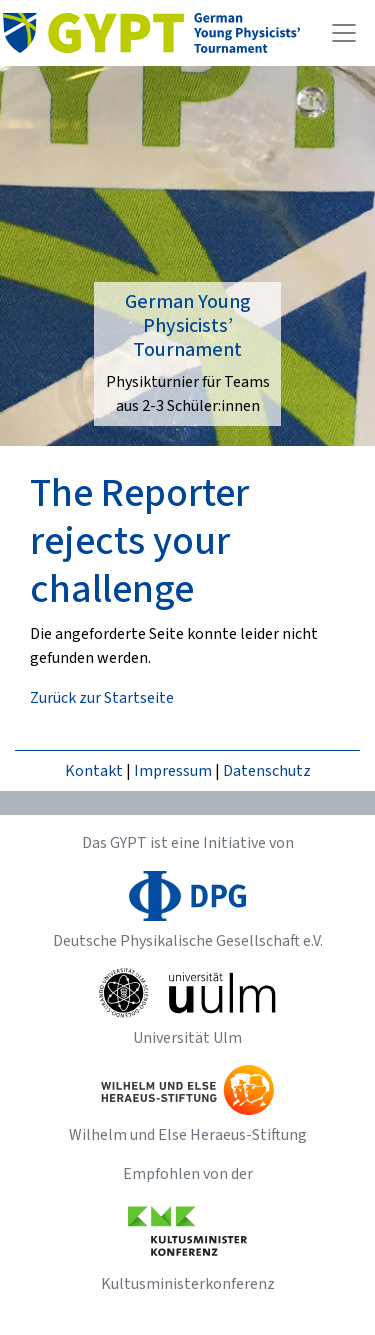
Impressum (173, 771)
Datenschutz (267, 771)
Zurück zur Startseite (102, 698)
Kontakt (94, 771)
